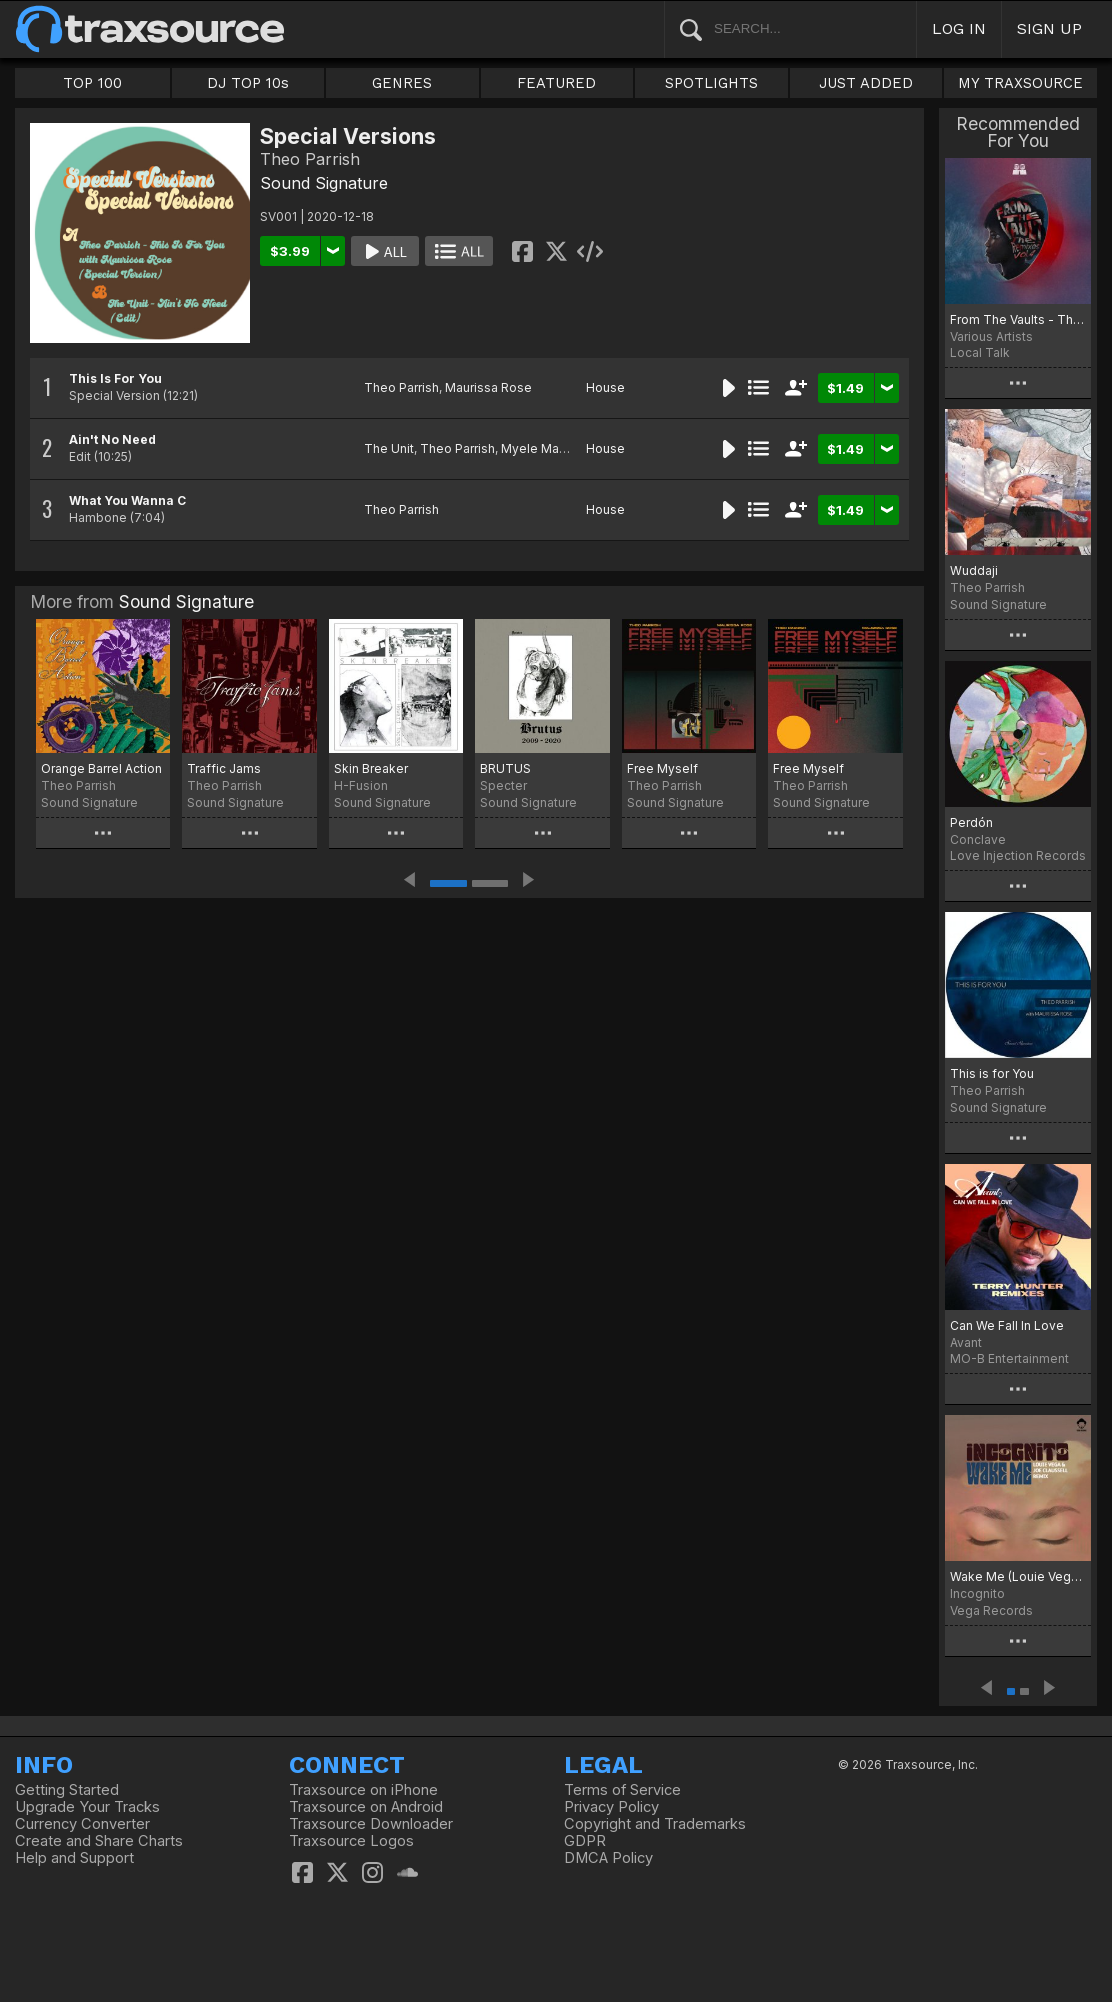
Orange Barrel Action (101, 768)
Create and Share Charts (99, 1841)
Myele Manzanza (551, 448)
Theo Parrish (401, 387)
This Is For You (115, 378)
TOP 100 (92, 83)
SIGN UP (1049, 28)
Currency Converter (82, 1824)
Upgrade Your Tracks (87, 1807)
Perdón (971, 822)
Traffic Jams (224, 768)
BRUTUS (505, 768)
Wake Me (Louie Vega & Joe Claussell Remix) (1018, 1576)
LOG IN (959, 28)
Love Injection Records (1018, 855)
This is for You (992, 1073)
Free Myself (662, 768)
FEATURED (556, 83)
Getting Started (67, 1790)
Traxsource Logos (351, 1841)
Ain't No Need (112, 439)
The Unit (389, 448)
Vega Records (991, 1610)
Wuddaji (974, 570)
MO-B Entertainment (1009, 1358)
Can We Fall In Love (1007, 1325)
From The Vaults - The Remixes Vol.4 (1018, 319)
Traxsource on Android (366, 1807)
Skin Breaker (371, 768)
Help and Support (74, 1858)
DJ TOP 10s (248, 83)
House (605, 387)
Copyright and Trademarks (655, 1824)
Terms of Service (622, 1790)
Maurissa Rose (488, 387)
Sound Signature (324, 183)
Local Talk (980, 352)
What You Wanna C (127, 500)
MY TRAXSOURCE (1020, 83)
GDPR (585, 1841)
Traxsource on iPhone (363, 1790)
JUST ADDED (866, 83)
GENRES (402, 83)
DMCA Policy (608, 1858)
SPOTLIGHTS (711, 83)
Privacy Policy (611, 1807)
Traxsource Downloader (371, 1824)
